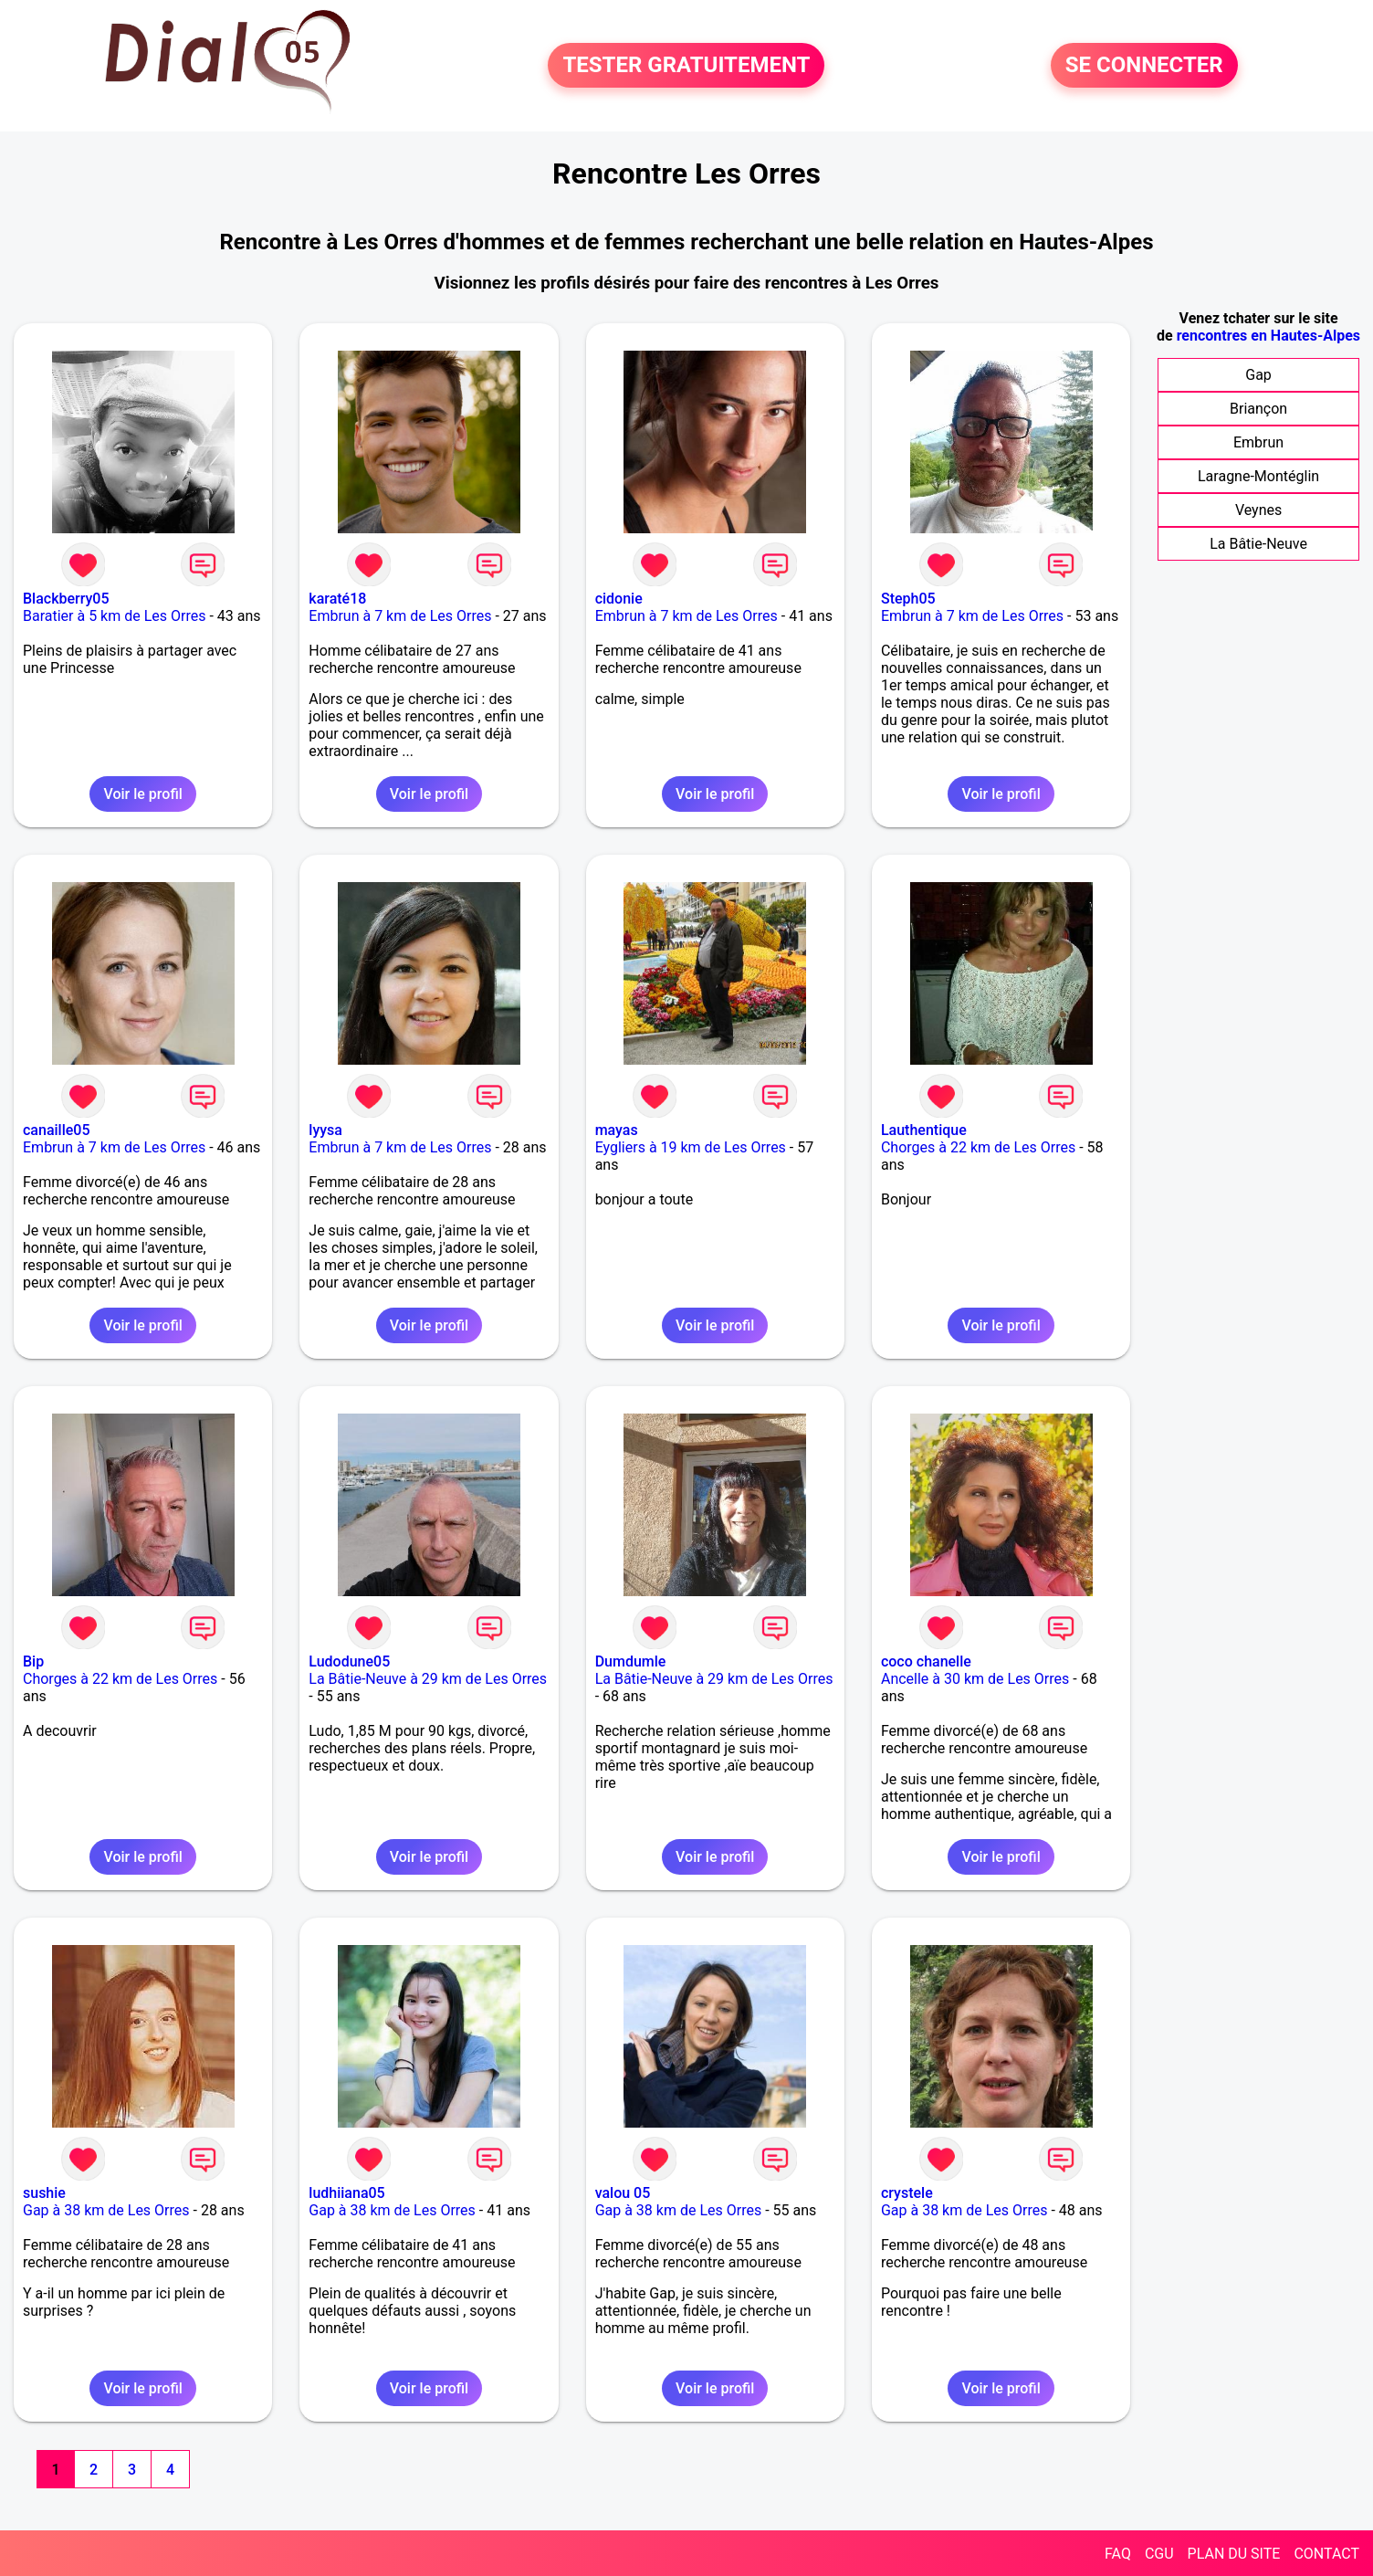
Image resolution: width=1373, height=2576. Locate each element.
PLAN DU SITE (1234, 2553)
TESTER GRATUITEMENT (686, 66)
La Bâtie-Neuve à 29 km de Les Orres (428, 1679)
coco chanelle (926, 1661)
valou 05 (623, 2193)
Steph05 (908, 598)
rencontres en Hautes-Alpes (1268, 335)
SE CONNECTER (1144, 66)
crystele (907, 2193)
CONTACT (1326, 2553)
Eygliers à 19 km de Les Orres (690, 1147)
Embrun (1258, 442)
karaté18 (337, 598)
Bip (33, 1661)
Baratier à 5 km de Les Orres (114, 616)
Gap (1258, 375)
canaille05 (56, 1130)
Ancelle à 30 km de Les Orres (975, 1679)
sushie (44, 2193)
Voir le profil (142, 794)
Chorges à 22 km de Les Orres (978, 1147)
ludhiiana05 (346, 2193)
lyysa (325, 1130)
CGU (1159, 2553)
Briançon (1258, 408)
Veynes (1258, 510)
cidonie (619, 598)
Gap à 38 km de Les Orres (106, 2210)
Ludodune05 (349, 1661)
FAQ (1118, 2553)
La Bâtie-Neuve (1258, 543)
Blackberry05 (66, 598)
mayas (616, 1130)
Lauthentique (924, 1130)
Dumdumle (630, 1661)
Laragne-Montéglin (1258, 476)
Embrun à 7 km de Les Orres (400, 616)
